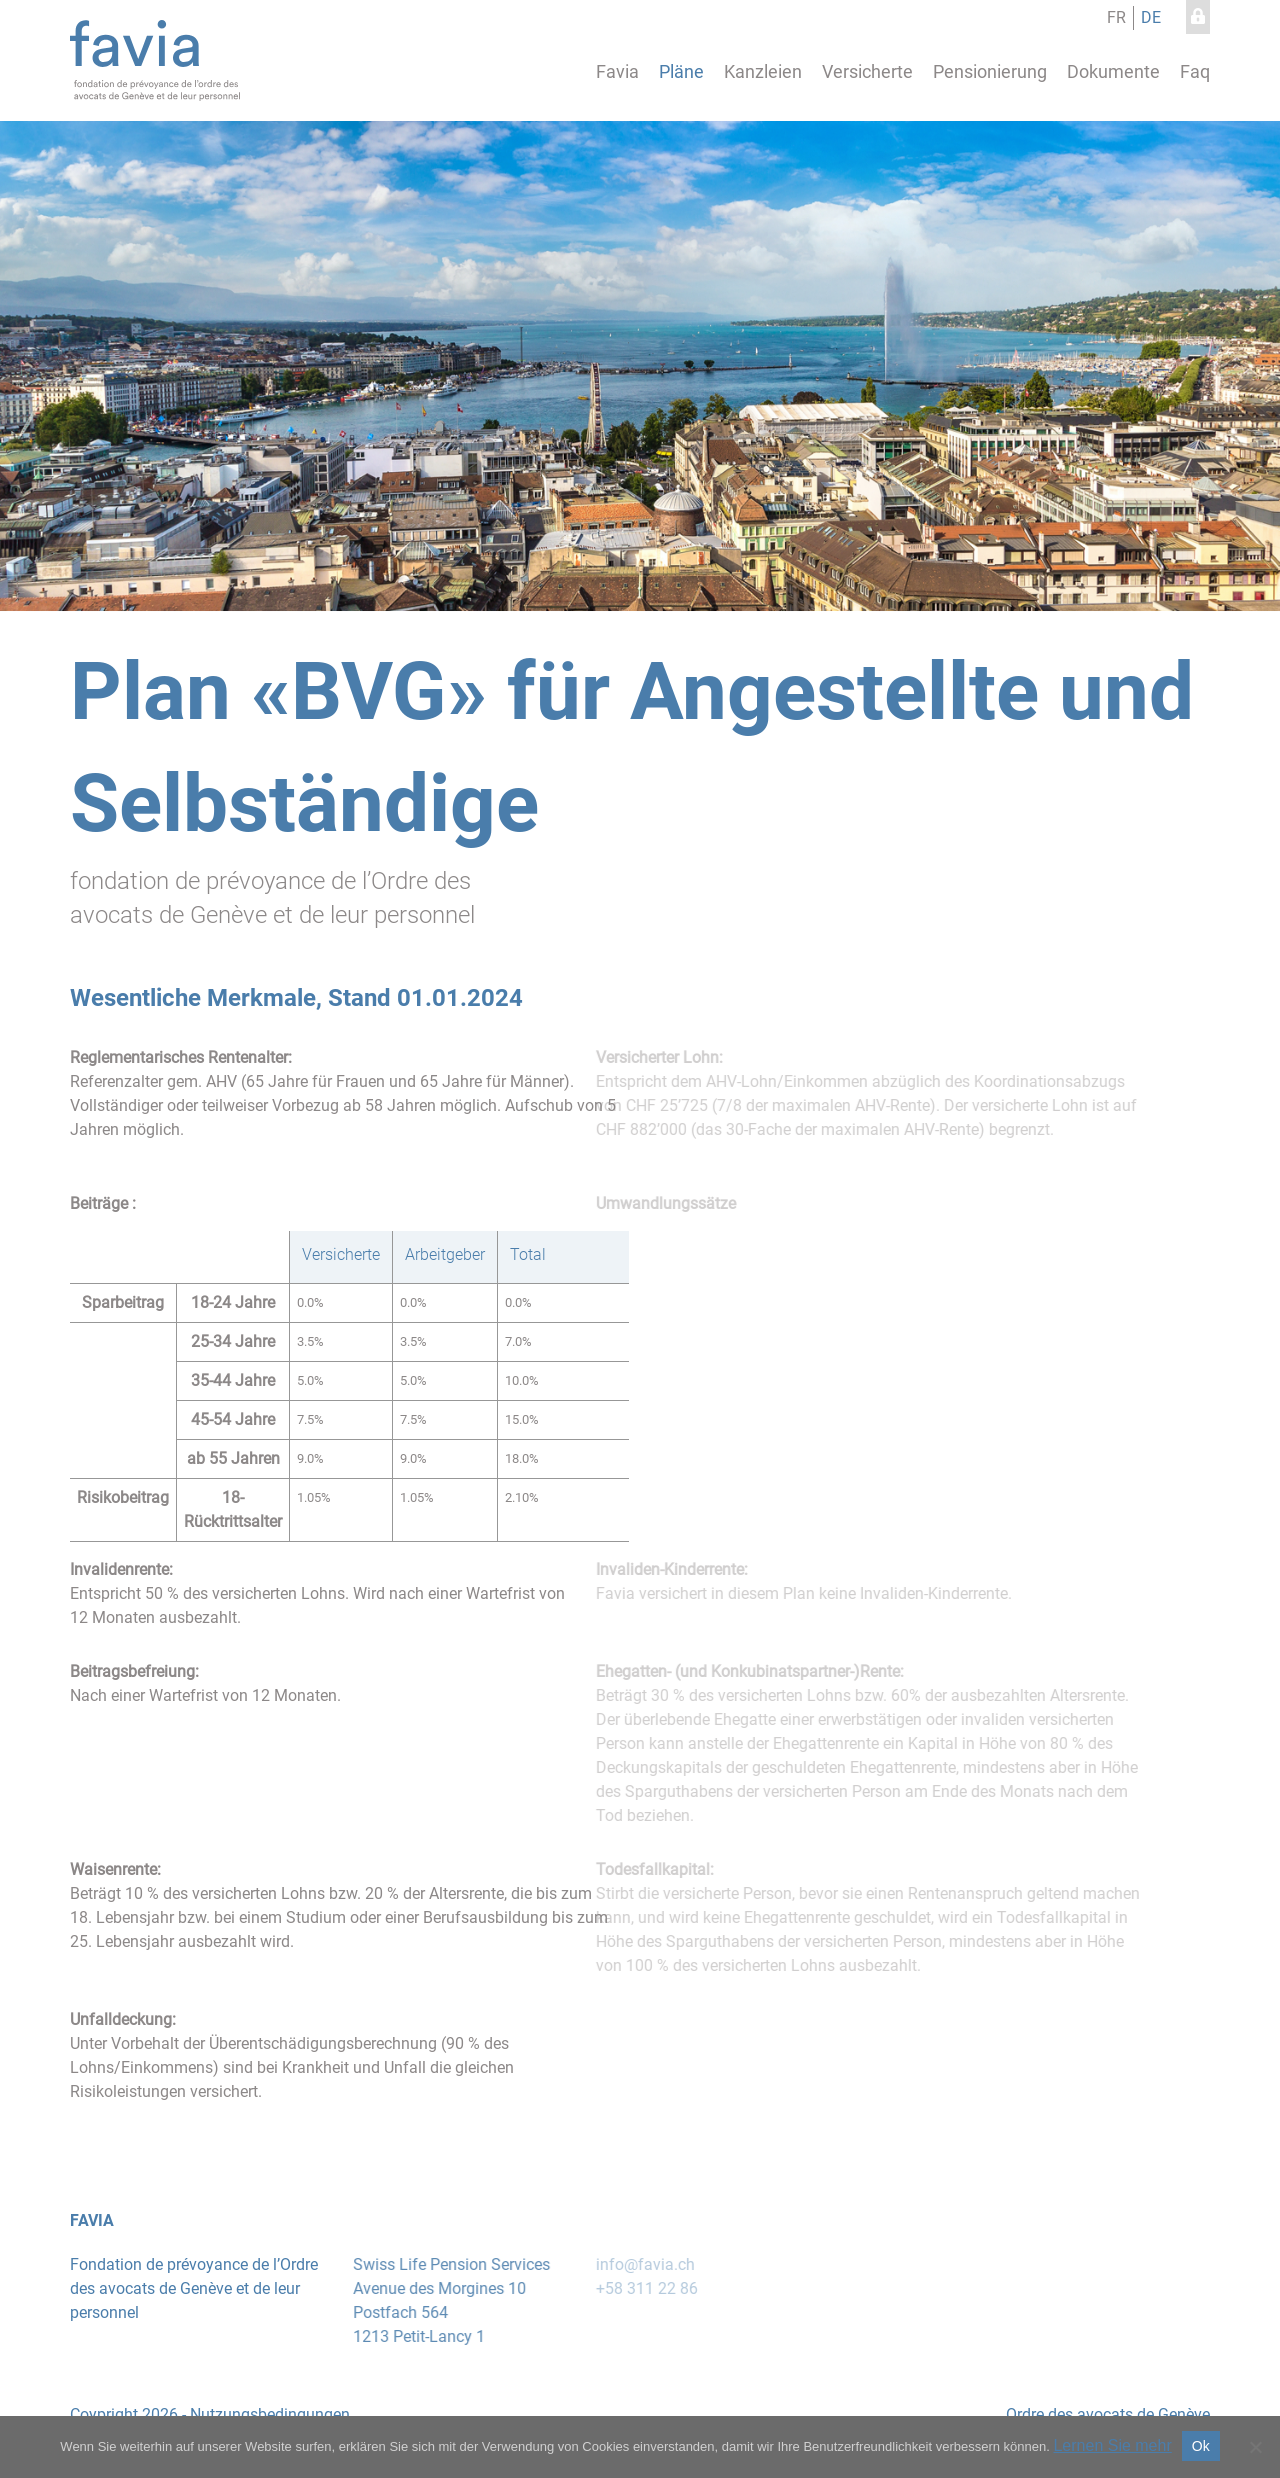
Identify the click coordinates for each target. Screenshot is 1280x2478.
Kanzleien (763, 71)
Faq (1195, 71)
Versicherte (867, 71)
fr (1116, 17)
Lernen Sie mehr (1112, 2445)
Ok (1201, 2446)
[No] (1255, 2447)
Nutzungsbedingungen (260, 2414)
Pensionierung (990, 71)
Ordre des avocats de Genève (1098, 2414)
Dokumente (1113, 71)
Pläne (681, 71)
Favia (617, 71)
